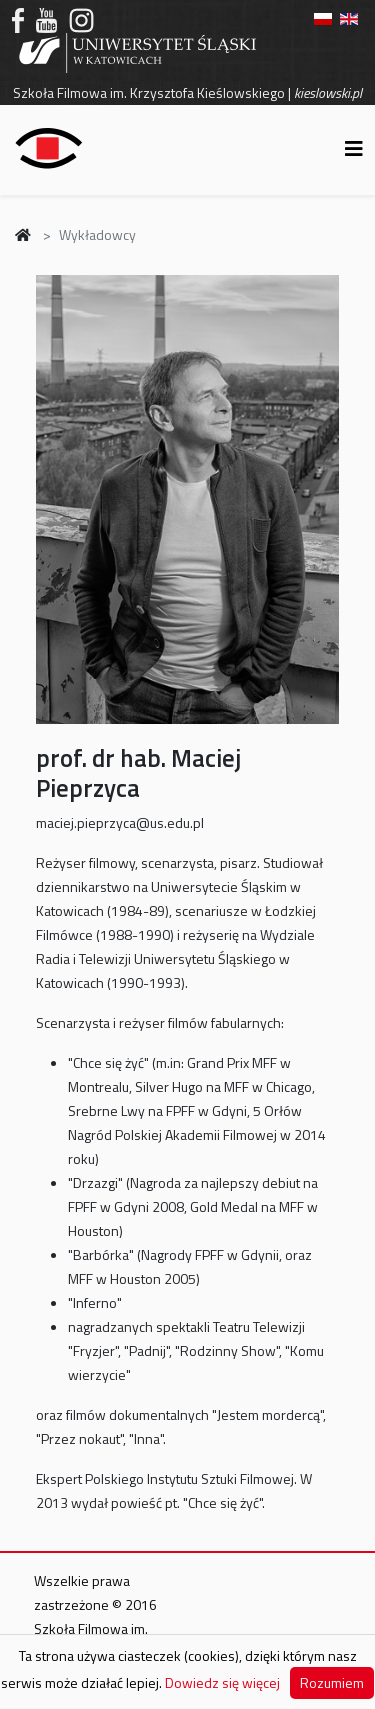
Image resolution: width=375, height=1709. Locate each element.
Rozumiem (332, 1682)
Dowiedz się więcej (222, 1682)
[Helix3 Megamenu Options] (354, 148)
